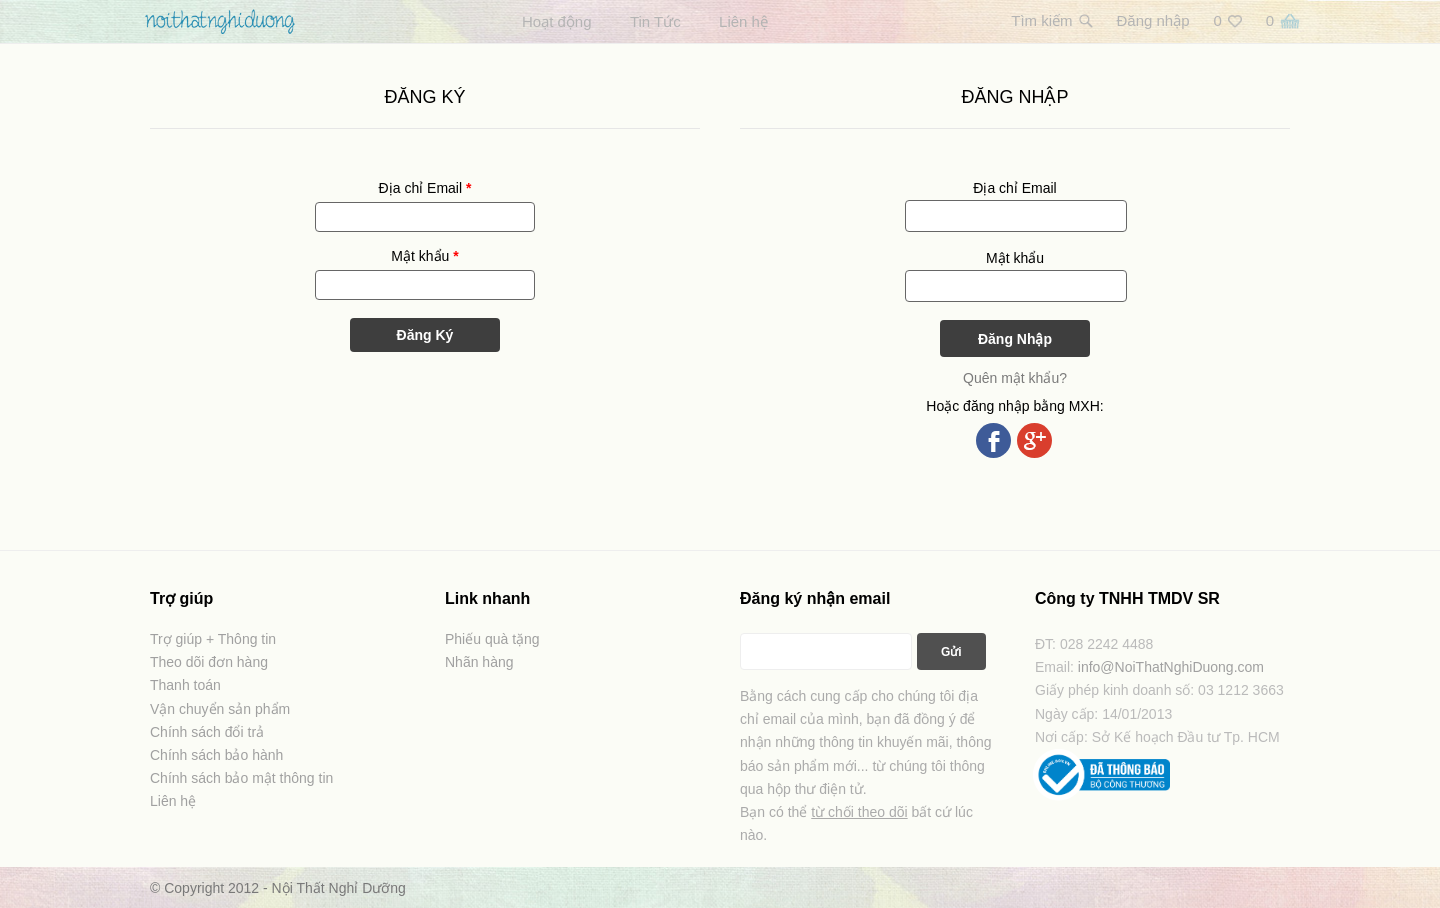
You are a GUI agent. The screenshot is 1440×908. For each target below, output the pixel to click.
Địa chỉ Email (425, 188)
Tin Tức (655, 21)
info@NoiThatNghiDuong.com (1171, 667)
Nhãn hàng (479, 662)
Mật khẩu (424, 256)
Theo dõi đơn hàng (209, 662)
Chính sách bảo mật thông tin (241, 778)
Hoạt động (557, 21)
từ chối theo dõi (859, 812)
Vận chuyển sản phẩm (220, 709)
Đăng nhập (1152, 20)
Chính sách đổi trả (207, 732)
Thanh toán (185, 685)
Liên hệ (743, 21)
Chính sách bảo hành (216, 755)
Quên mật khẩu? (1015, 378)
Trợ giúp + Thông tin (213, 639)
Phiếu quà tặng (492, 639)
